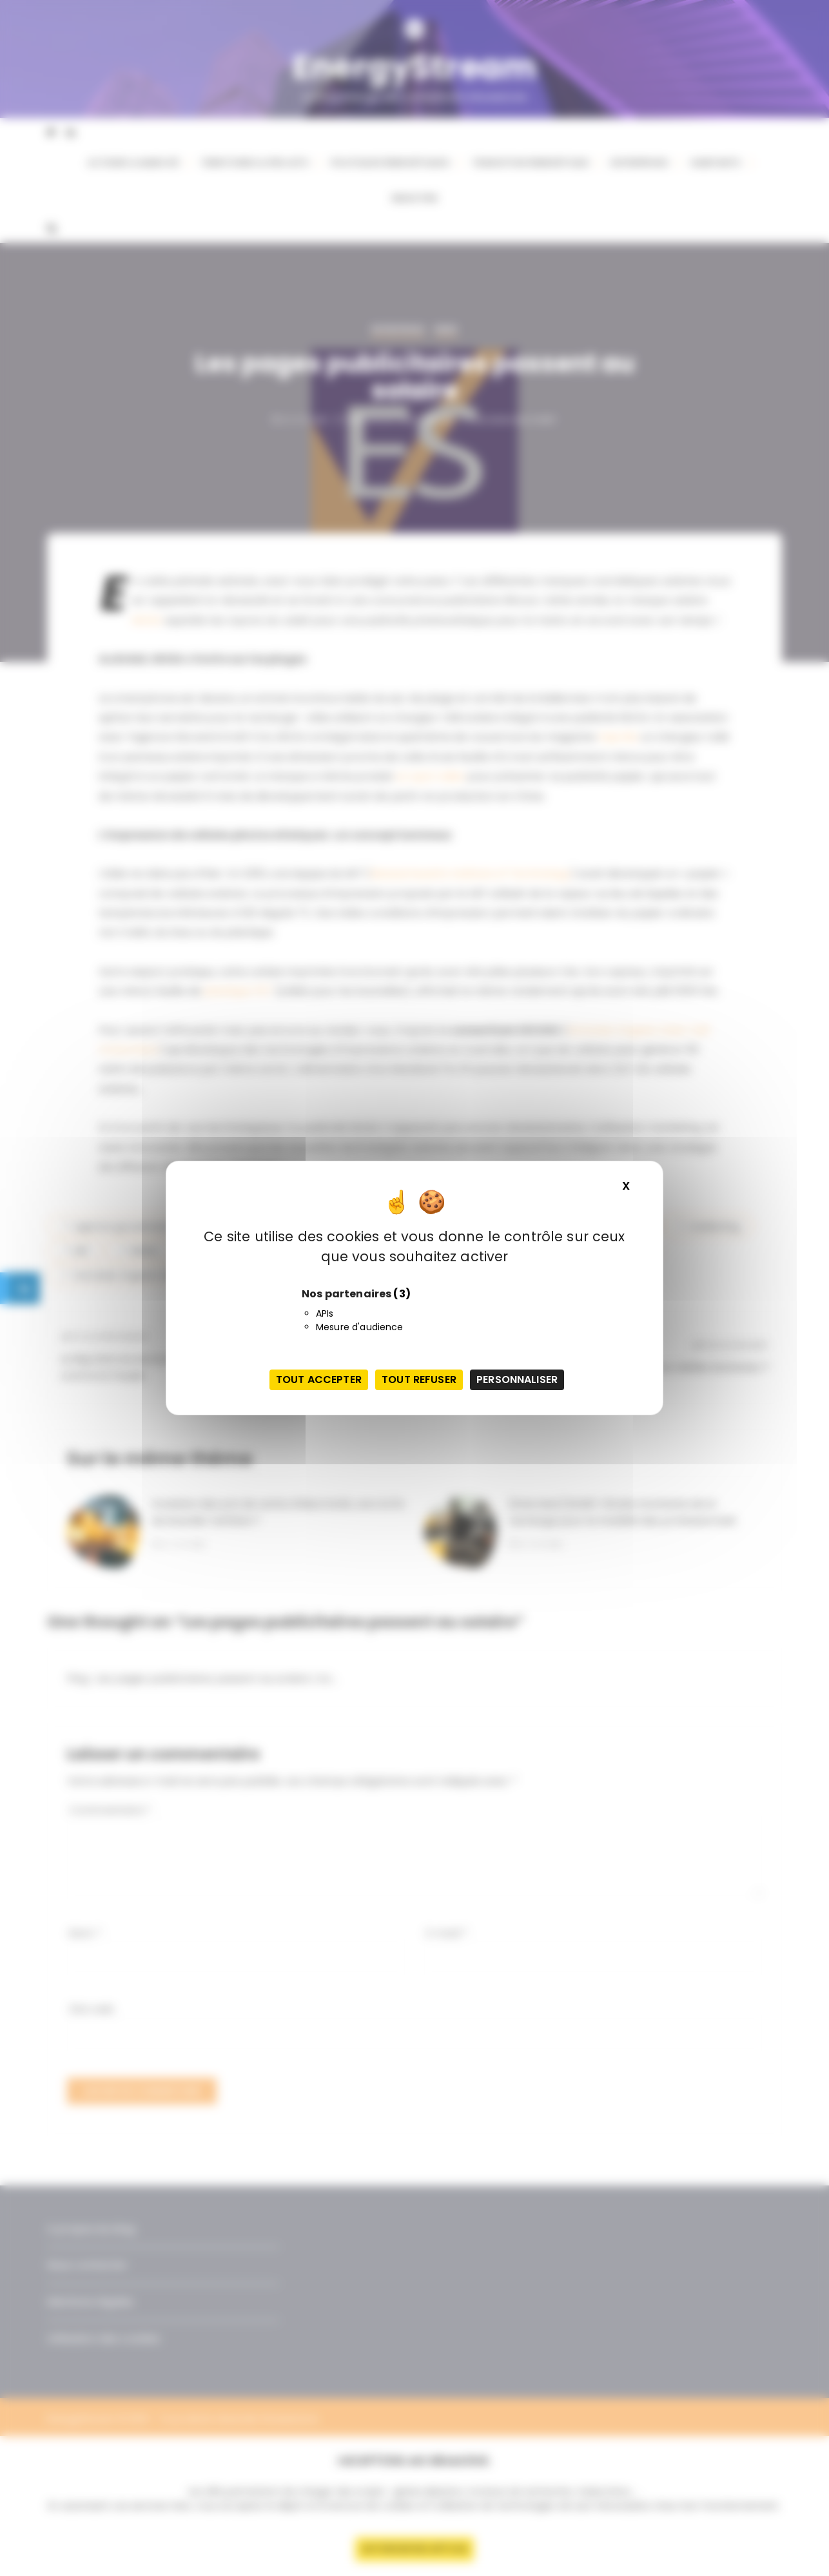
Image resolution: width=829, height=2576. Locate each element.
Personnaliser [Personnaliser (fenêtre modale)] (517, 1379)
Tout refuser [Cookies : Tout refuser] (419, 1379)
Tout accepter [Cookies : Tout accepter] (319, 1379)
